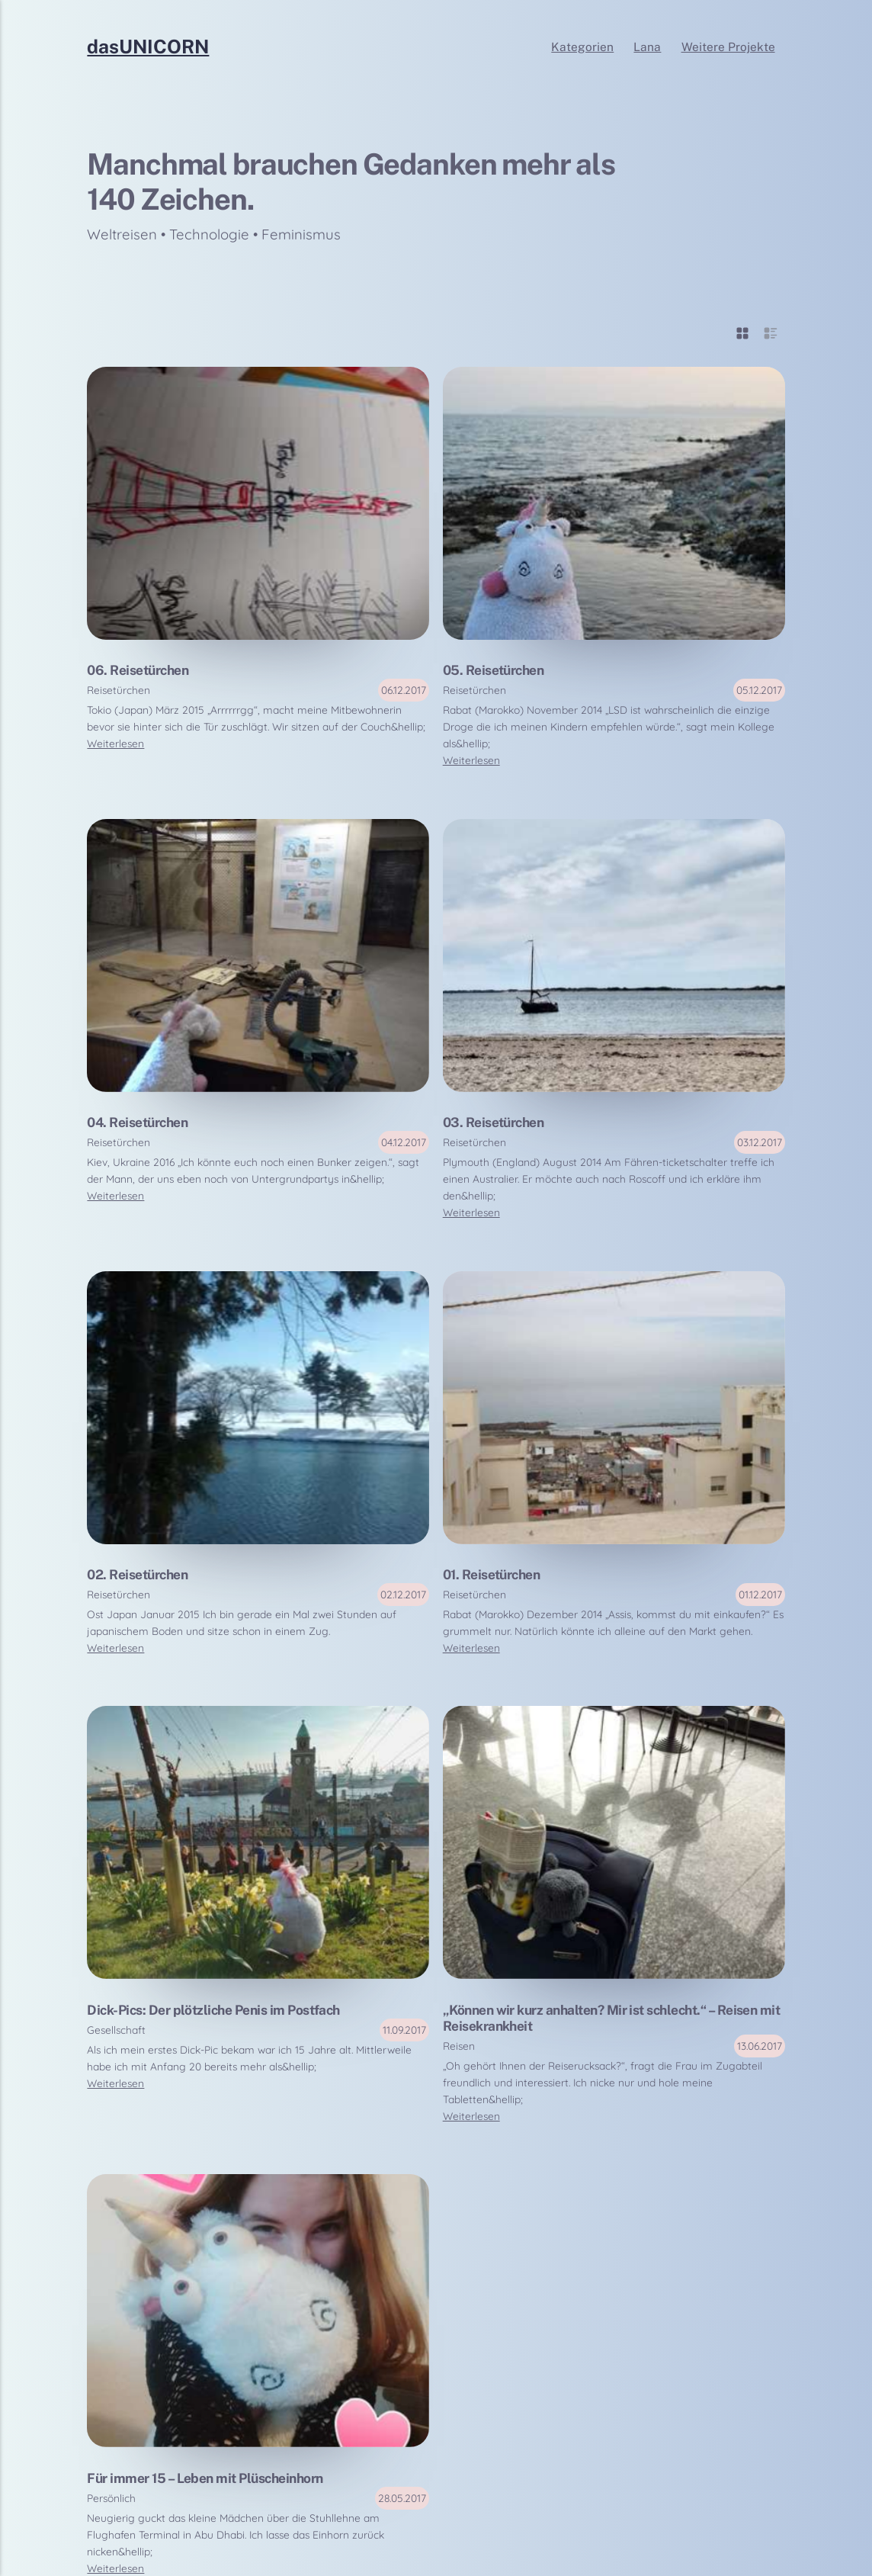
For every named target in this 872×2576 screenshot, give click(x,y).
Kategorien (582, 46)
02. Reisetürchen (137, 1574)
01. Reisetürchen (491, 1574)
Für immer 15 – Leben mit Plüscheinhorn (204, 2478)
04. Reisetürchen (137, 1122)
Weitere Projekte (728, 46)
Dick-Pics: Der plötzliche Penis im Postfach (213, 2010)
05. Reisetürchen (493, 670)
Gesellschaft (116, 2029)
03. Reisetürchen (493, 1122)
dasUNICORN (148, 46)
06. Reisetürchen (137, 670)
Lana (647, 46)
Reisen (459, 2045)
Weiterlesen (115, 743)
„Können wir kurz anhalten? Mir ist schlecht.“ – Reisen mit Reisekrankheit (612, 2018)
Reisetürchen (118, 689)
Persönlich (111, 2497)
